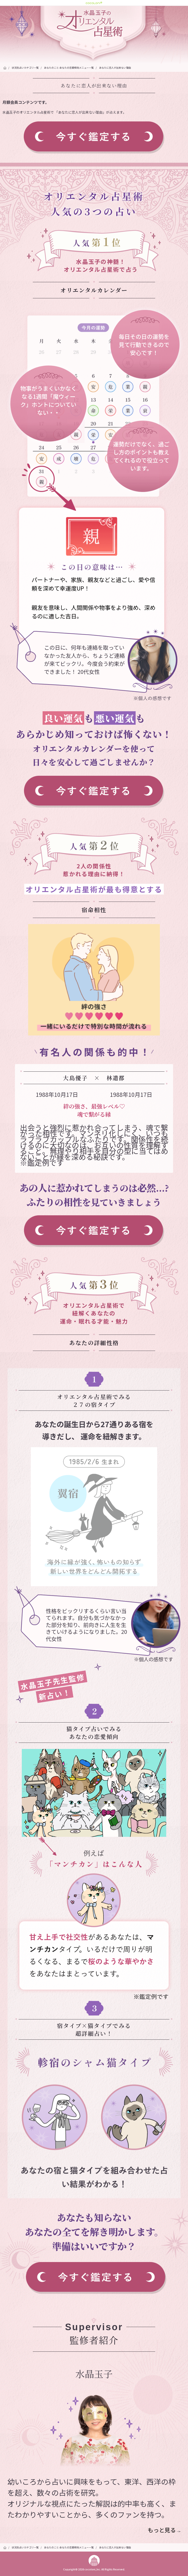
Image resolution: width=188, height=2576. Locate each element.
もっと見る (162, 2530)
